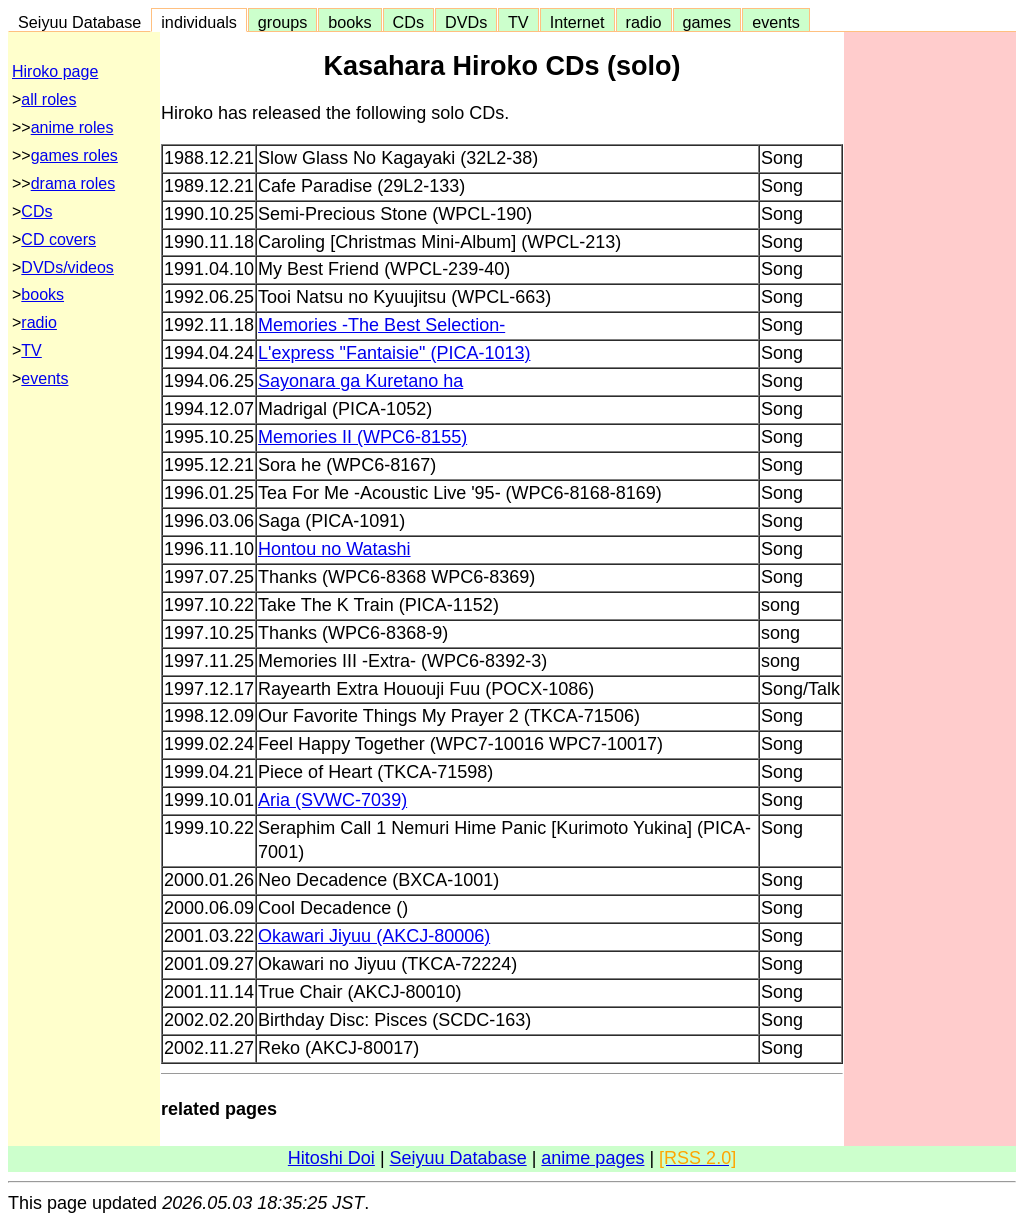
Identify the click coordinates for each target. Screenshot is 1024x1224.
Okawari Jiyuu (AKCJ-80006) (374, 936)
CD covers (58, 239)
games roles (74, 155)
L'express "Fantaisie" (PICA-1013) (394, 353)
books (349, 22)
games (707, 22)
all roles (48, 99)
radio (644, 22)
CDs (408, 22)
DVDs (466, 22)
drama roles (73, 183)
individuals (199, 22)
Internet (577, 22)
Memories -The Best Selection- (381, 325)
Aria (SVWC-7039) (332, 800)
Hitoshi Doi (331, 1158)
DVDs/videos (67, 267)
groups (283, 22)
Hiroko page (55, 71)
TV (518, 22)
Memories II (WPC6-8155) (362, 437)
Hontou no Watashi (334, 549)
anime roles (72, 127)
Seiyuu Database (79, 22)
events (776, 22)
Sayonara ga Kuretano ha (360, 381)
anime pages (592, 1158)
